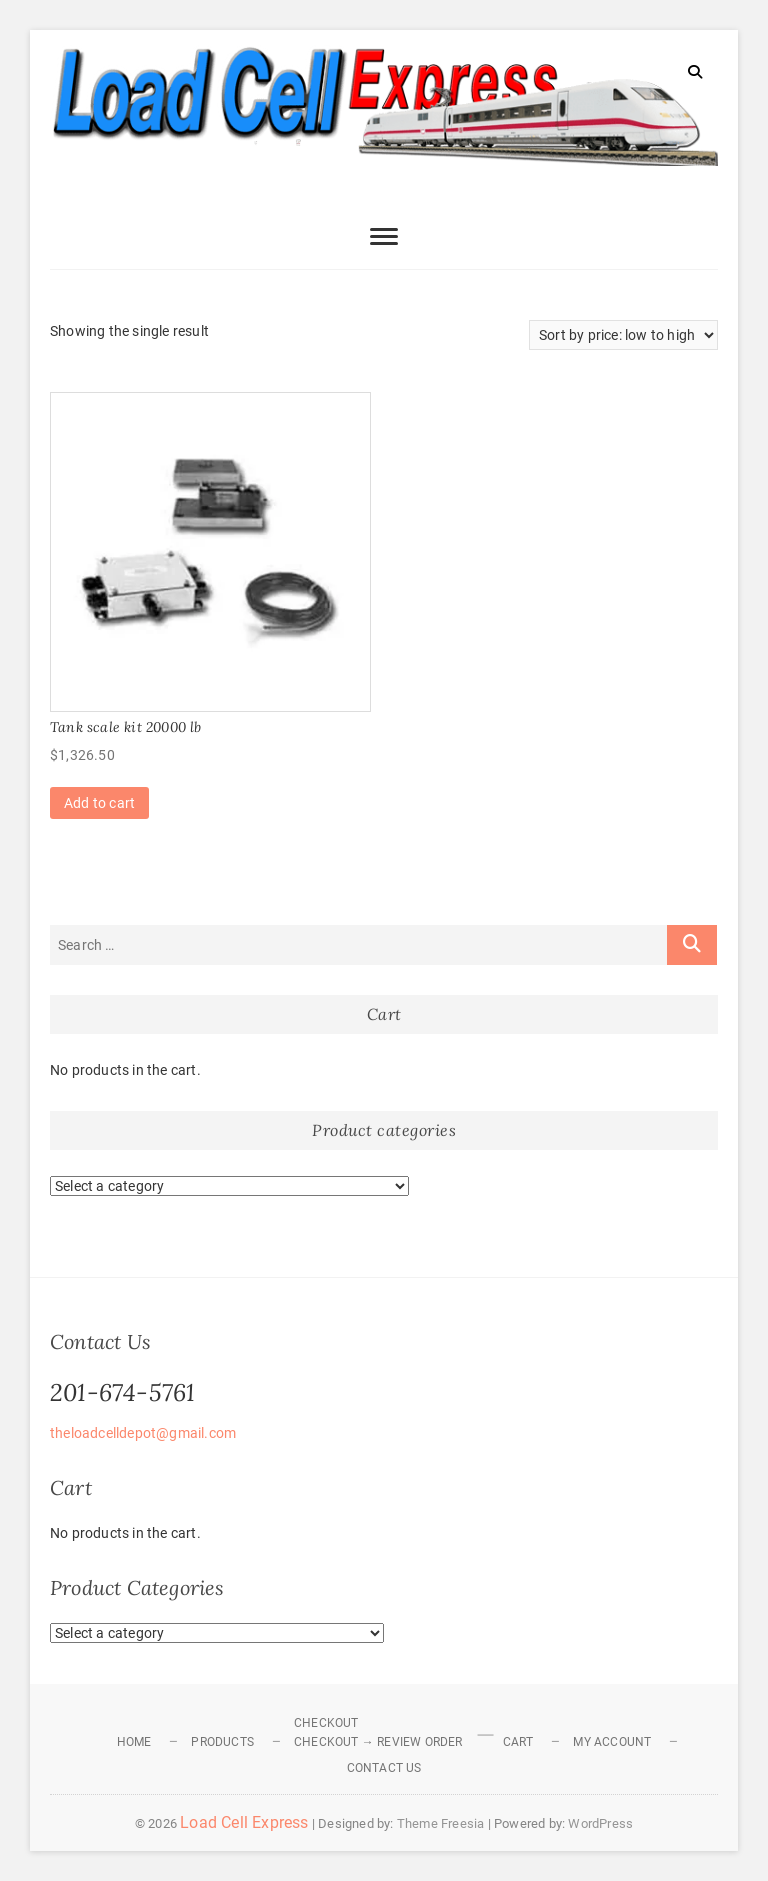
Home (134, 1742)
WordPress (600, 1823)
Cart (518, 1742)
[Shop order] (623, 335)
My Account (612, 1742)
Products (222, 1742)
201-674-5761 (122, 1392)
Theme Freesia (441, 1823)
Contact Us (384, 1768)
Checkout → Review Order (378, 1742)
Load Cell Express (244, 1822)
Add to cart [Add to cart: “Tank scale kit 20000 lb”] (99, 803)
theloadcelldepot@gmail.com (143, 1433)
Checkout (326, 1723)
